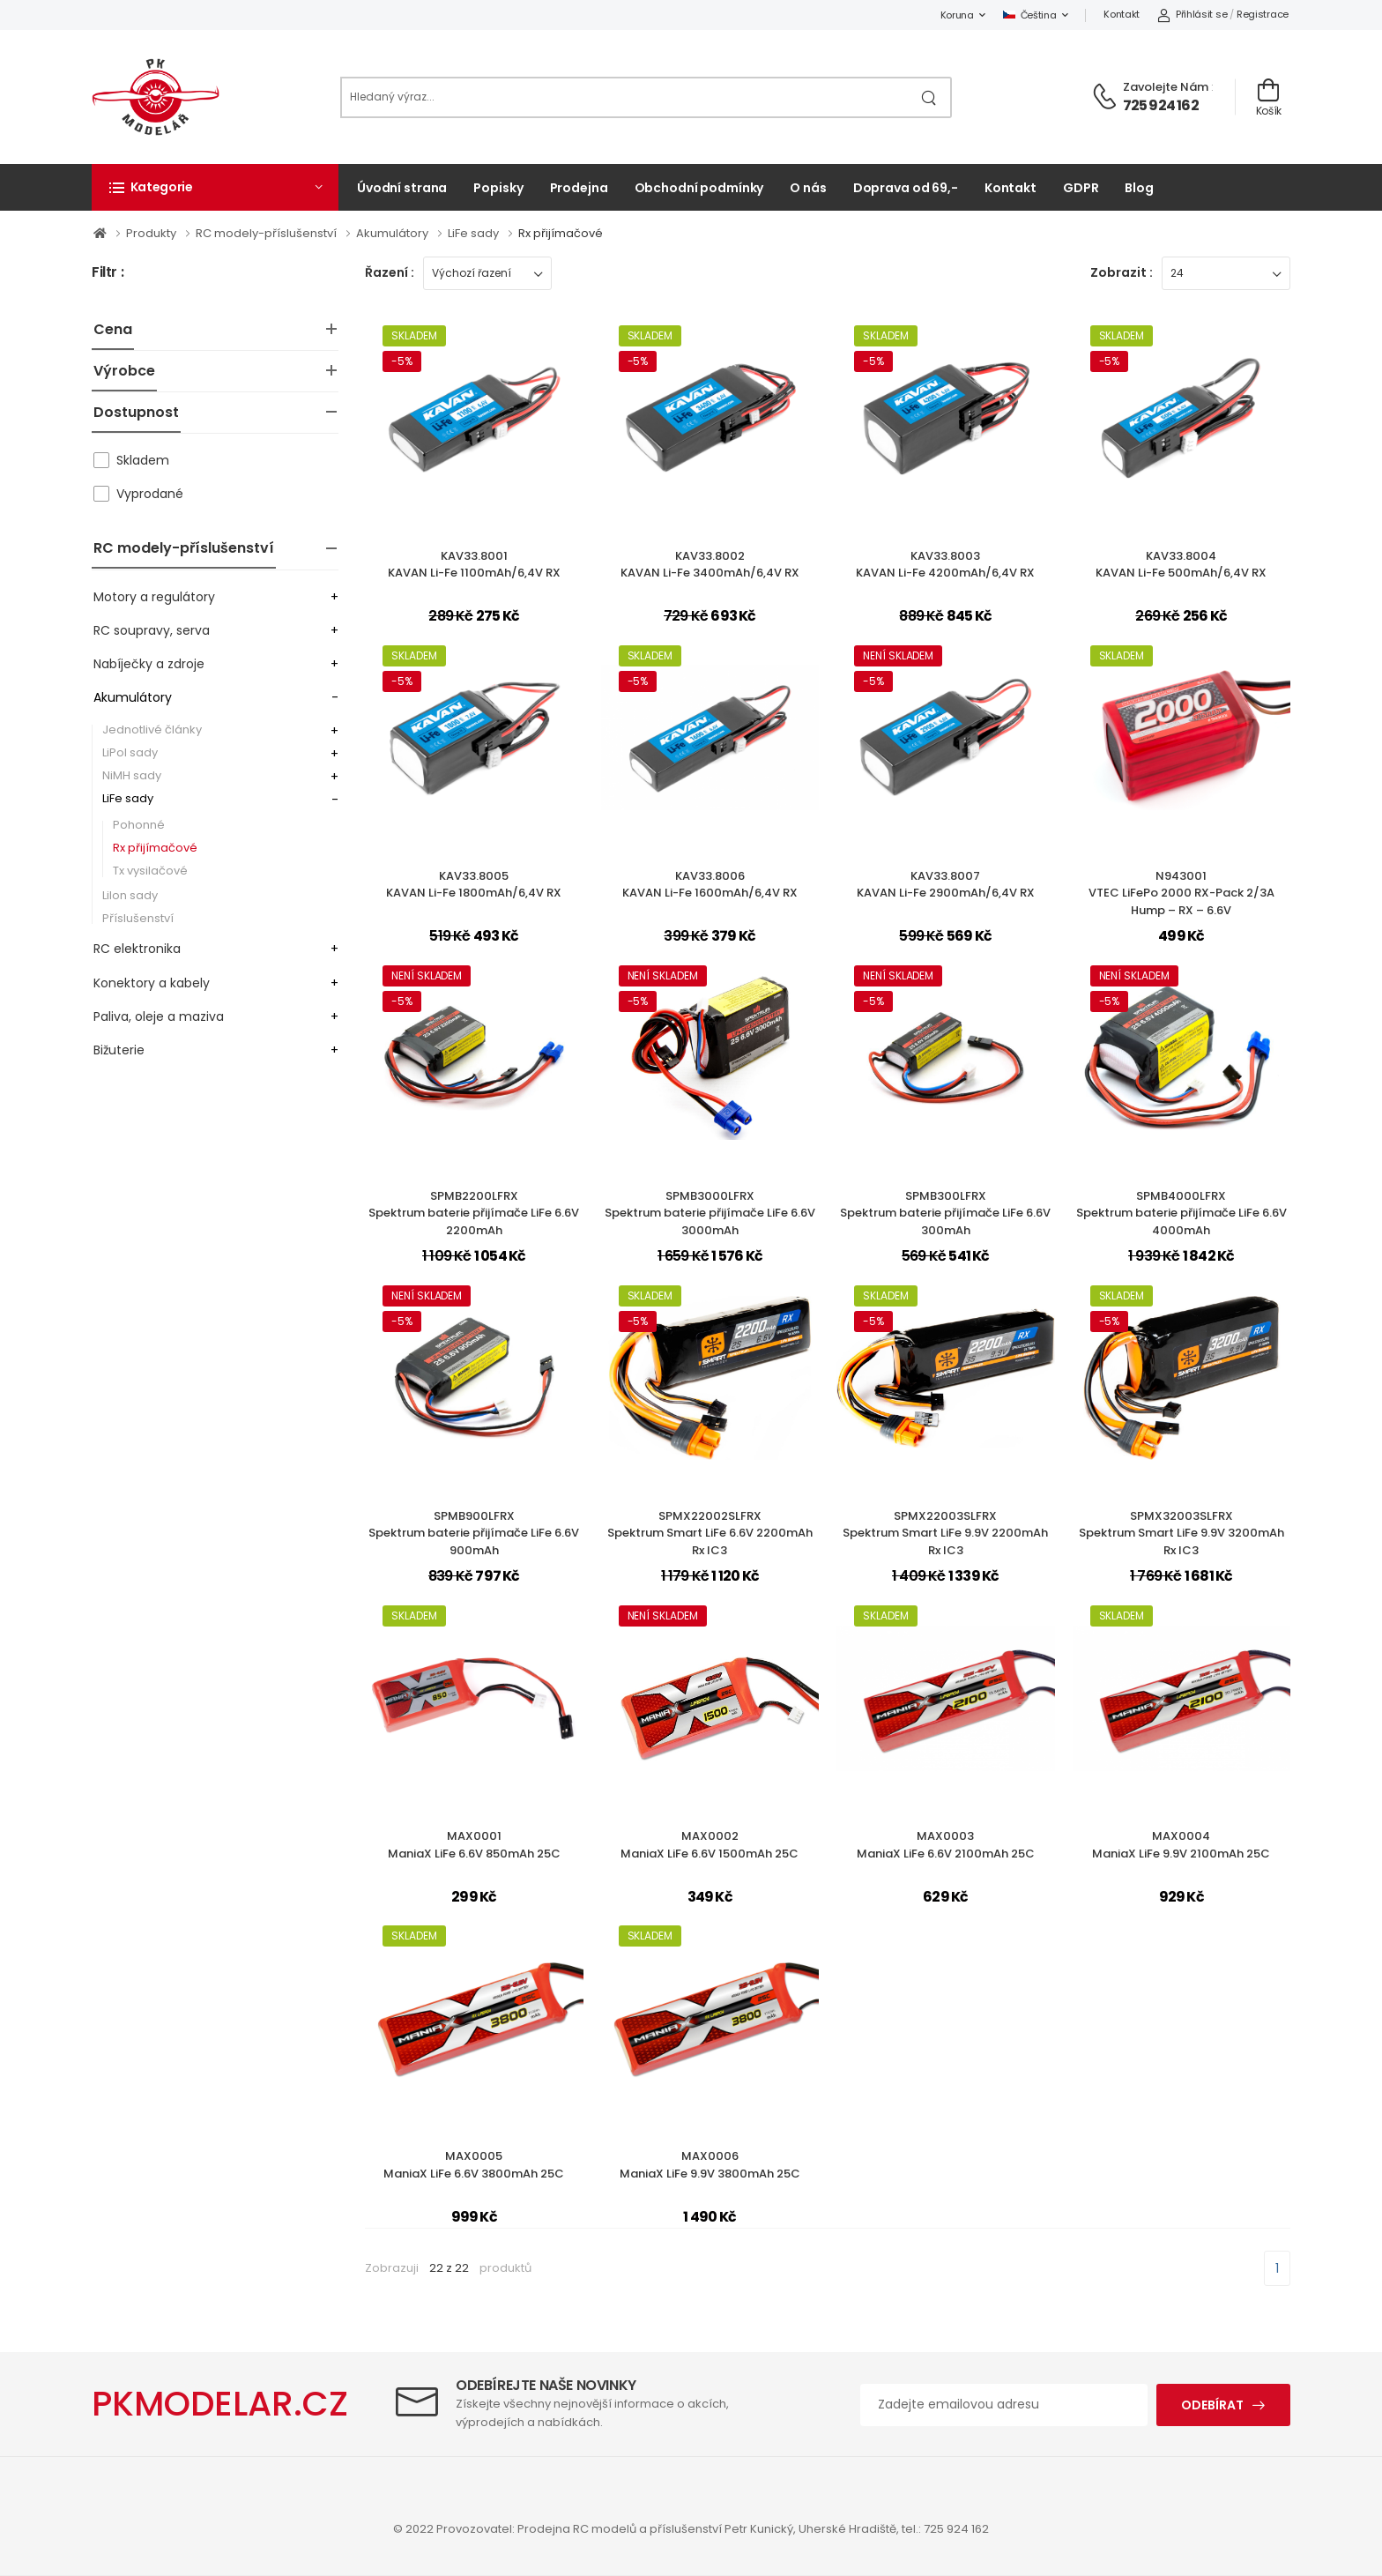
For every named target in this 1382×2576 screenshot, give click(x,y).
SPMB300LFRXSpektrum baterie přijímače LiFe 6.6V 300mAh (945, 1213)
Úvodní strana (402, 188)
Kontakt (1121, 14)
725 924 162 (1161, 105)
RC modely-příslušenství (267, 233)
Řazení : (389, 272)
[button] (215, 187)
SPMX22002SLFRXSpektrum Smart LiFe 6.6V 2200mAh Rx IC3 (710, 1533)
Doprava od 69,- (905, 188)
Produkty (152, 233)
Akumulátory (393, 233)
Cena (112, 329)
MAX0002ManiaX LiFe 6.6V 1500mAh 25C (709, 1845)
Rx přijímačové (560, 233)
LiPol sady (130, 752)
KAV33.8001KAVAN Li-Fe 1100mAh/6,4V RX (474, 564)
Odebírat (1212, 2405)
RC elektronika (137, 948)
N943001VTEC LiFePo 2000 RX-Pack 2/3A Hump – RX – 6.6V (1181, 893)
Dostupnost (136, 412)
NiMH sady (131, 775)
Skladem (142, 460)
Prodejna (579, 188)
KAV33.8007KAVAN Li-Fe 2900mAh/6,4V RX (946, 884)
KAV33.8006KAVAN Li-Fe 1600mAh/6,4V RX (710, 884)
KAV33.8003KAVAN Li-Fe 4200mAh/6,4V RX (945, 564)
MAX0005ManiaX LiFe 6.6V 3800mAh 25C (473, 2165)
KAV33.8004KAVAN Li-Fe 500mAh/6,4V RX (1181, 564)
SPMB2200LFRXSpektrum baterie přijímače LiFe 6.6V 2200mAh (473, 1213)
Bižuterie (119, 1050)
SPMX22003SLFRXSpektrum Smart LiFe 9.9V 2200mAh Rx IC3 (945, 1533)
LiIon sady (130, 895)
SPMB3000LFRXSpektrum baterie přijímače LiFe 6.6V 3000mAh (710, 1213)
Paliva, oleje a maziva (158, 1016)
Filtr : (107, 273)
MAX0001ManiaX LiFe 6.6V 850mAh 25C (474, 1845)
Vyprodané (149, 494)
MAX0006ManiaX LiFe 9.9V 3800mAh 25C (710, 2165)
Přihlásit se (1192, 14)
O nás (808, 188)
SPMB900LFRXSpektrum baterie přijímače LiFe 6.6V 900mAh (473, 1533)
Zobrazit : (1121, 272)
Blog (1139, 188)
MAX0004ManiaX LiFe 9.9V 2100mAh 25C (1181, 1845)
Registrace (1263, 14)
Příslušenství (138, 918)
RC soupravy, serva (151, 630)
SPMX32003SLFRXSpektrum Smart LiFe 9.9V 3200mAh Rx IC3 (1181, 1533)
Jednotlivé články (152, 729)
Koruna (957, 15)
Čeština (1030, 15)
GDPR (1081, 188)
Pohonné (139, 824)
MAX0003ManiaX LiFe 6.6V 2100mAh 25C (946, 1845)
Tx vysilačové (150, 870)
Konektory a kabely (151, 983)
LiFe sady (475, 233)
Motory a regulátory (154, 597)
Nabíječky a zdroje (148, 664)
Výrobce (124, 371)
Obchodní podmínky (699, 188)
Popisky (498, 188)
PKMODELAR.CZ (220, 2403)
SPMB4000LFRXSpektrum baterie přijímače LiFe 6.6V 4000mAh (1181, 1213)
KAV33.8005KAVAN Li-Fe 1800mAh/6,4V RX (473, 884)
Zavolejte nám (1165, 86)
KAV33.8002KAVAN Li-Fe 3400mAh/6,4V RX (709, 564)
